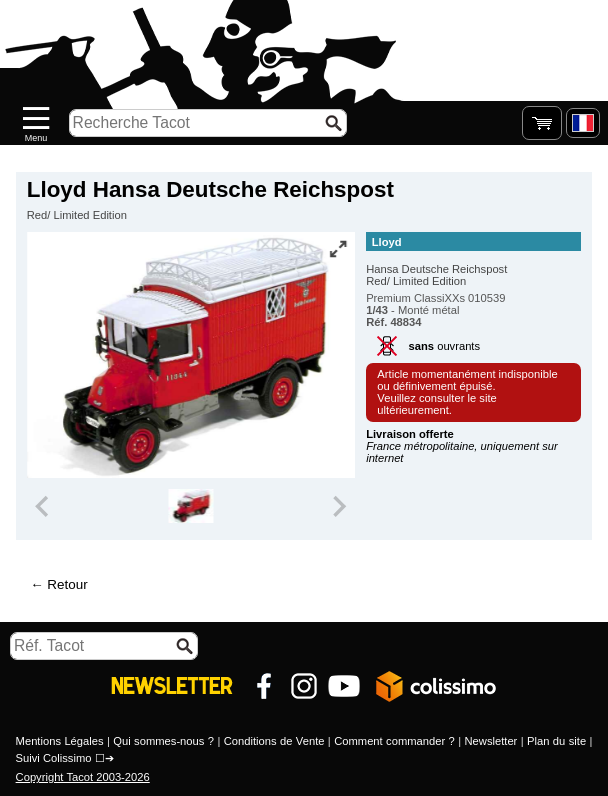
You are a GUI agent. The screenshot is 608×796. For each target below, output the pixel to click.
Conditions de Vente (274, 741)
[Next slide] (338, 506)
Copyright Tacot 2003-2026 (83, 777)
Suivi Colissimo (54, 758)
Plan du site (556, 741)
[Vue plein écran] (338, 249)
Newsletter (491, 741)
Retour (67, 584)
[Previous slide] (44, 506)
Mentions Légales (60, 741)
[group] (190, 506)
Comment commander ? (394, 741)
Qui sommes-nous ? (163, 741)
